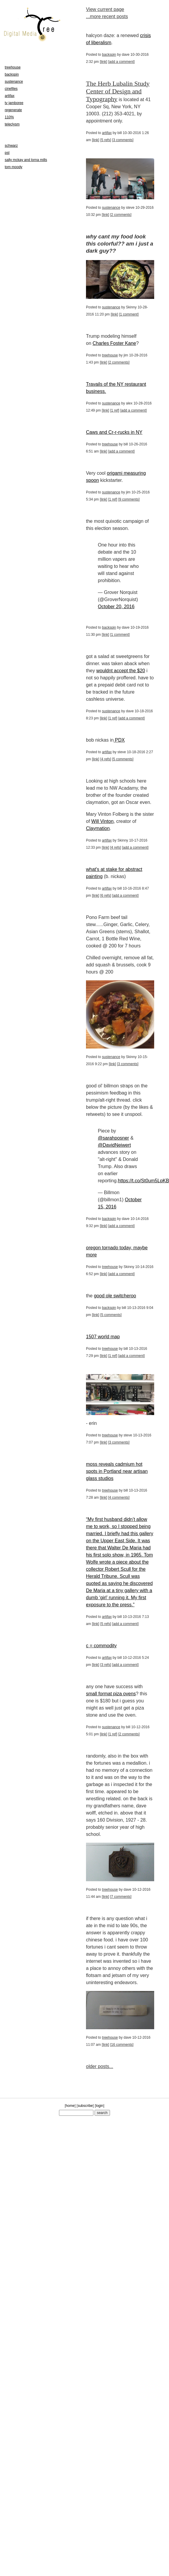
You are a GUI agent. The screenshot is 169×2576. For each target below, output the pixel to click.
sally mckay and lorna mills (26, 160)
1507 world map (103, 1336)
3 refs (105, 1665)
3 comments (122, 140)
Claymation (98, 828)
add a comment (121, 62)
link (103, 62)
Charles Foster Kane (114, 343)
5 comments (122, 759)
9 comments (128, 499)
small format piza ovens (111, 1693)
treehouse (110, 355)
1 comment (129, 314)
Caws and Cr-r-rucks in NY (114, 432)
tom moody (13, 167)
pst (7, 153)
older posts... (99, 2066)
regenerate (13, 110)
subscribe (85, 2106)
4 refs (105, 759)
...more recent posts (107, 16)
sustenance (111, 207)
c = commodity (101, 1645)
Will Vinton (102, 821)
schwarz (11, 146)
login (99, 2106)
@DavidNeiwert (114, 1145)
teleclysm (12, 124)
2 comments (120, 215)
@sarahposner (113, 1137)
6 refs (105, 895)
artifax (107, 133)
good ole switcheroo (115, 1295)
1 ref (114, 410)
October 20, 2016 (116, 606)
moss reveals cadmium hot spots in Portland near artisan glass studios (117, 1471)
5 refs (105, 140)
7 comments (120, 1897)
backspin (109, 54)
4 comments (118, 1497)
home (70, 2106)
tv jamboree (14, 103)
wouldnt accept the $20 (120, 670)
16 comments (122, 2045)
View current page (105, 9)
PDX (119, 740)
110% (9, 117)
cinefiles (11, 89)
